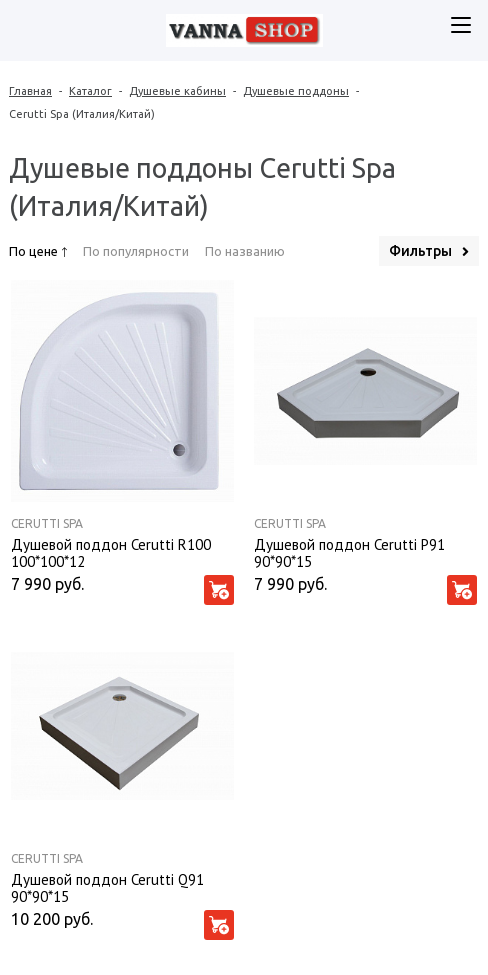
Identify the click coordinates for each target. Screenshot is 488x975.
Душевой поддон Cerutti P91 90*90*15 (349, 552)
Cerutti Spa (47, 523)
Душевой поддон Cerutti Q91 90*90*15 (107, 887)
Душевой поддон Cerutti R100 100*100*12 (111, 552)
